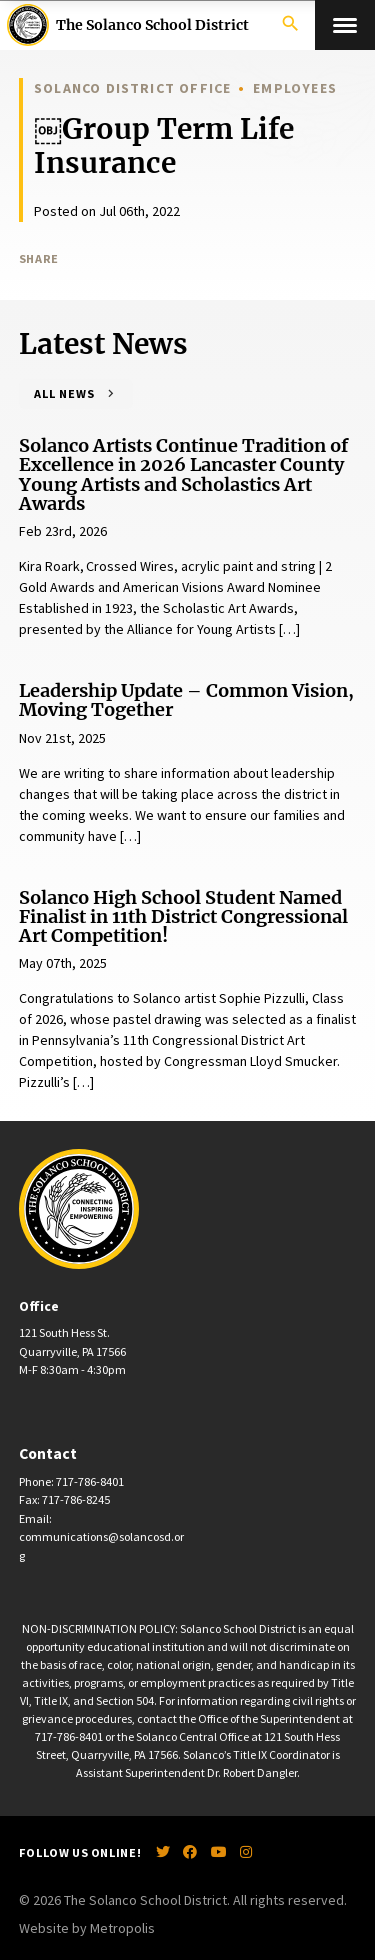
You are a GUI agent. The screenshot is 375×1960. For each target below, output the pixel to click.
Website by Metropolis (87, 1928)
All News (64, 393)
